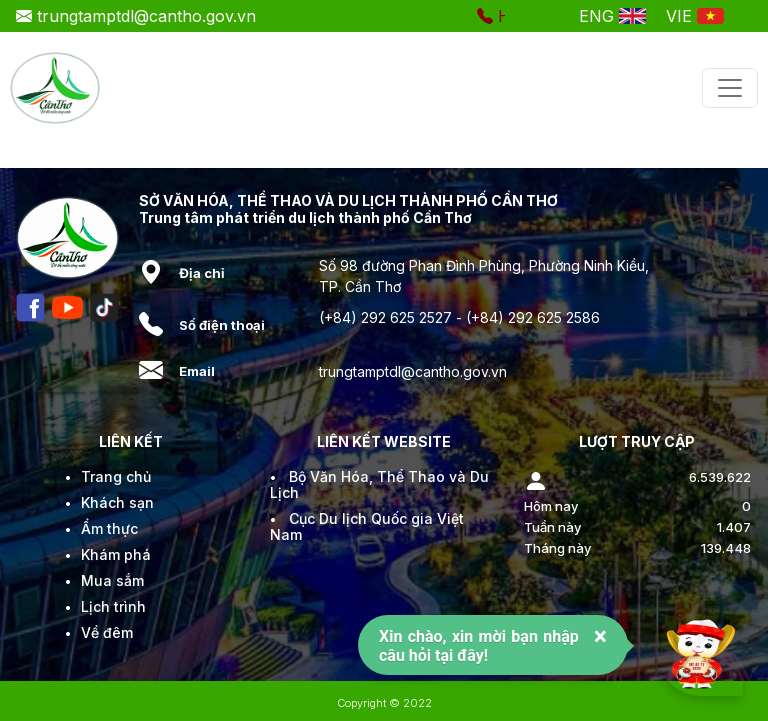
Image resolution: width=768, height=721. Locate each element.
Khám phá (116, 554)
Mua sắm (112, 580)
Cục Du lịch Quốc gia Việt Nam (367, 526)
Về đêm (107, 632)
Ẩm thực (109, 528)
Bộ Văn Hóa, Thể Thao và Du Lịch (379, 484)
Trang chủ (116, 476)
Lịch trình (113, 606)
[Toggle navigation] (730, 88)
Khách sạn (117, 502)
